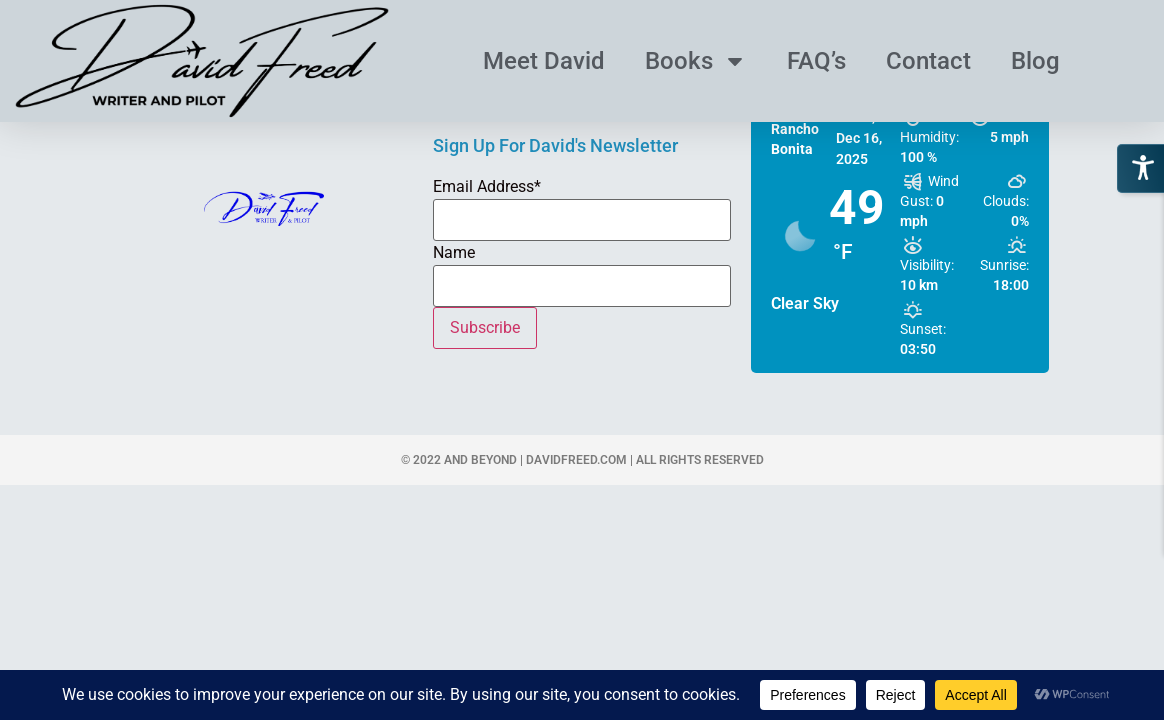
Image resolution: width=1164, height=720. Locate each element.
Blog (1035, 61)
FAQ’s (816, 61)
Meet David (544, 61)
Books (696, 61)
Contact (928, 61)
